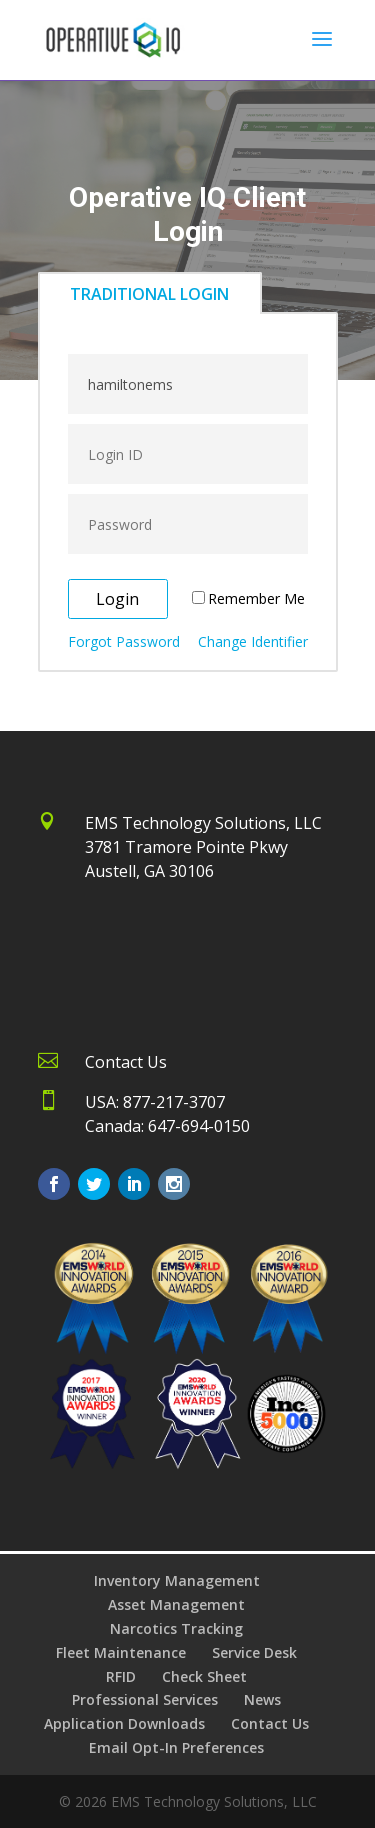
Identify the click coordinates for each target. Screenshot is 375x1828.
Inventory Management (177, 1580)
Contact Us (270, 1723)
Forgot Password (124, 641)
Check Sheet (204, 1676)
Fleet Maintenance (121, 1652)
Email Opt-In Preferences (176, 1747)
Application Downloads (124, 1723)
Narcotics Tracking (176, 1628)
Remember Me (256, 598)
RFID (121, 1676)
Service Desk (254, 1652)
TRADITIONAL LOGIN (149, 294)
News (262, 1699)
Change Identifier (253, 641)
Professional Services (145, 1699)
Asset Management (176, 1604)
